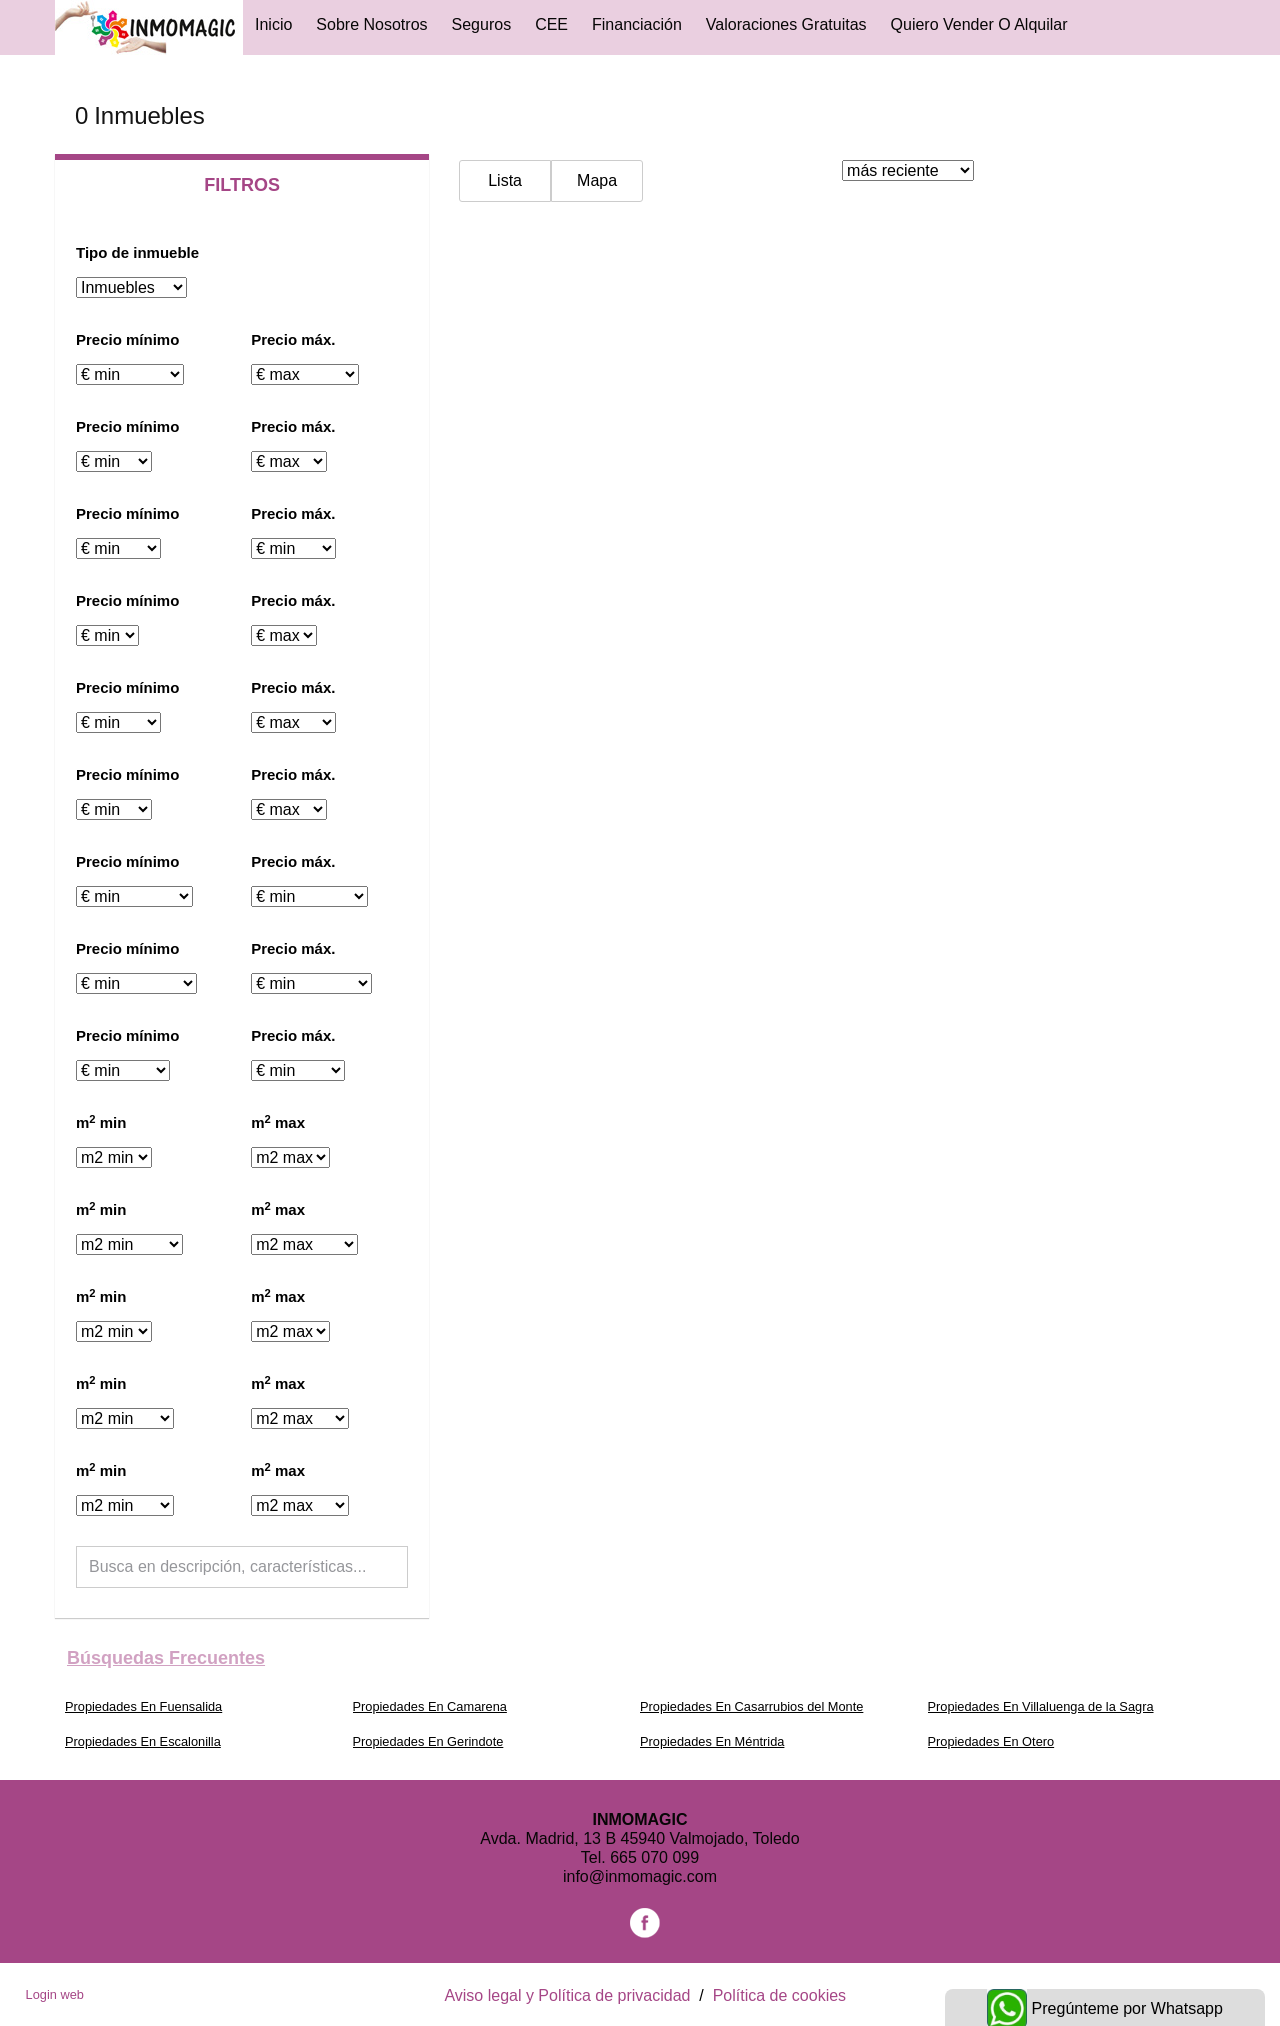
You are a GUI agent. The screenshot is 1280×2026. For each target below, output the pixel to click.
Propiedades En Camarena (430, 1706)
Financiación (637, 24)
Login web (55, 1994)
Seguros (482, 24)
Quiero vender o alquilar (979, 24)
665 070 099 (654, 1857)
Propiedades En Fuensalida (143, 1706)
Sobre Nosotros (371, 24)
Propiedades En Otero (991, 1741)
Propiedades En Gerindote (428, 1741)
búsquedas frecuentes (166, 1658)
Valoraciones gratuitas (786, 24)
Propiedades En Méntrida (712, 1741)
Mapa (597, 180)
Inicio (273, 24)
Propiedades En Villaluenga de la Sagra (1041, 1706)
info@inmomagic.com (640, 1876)
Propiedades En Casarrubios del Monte (751, 1706)
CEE (551, 24)
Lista (505, 180)
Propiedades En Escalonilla (143, 1741)
